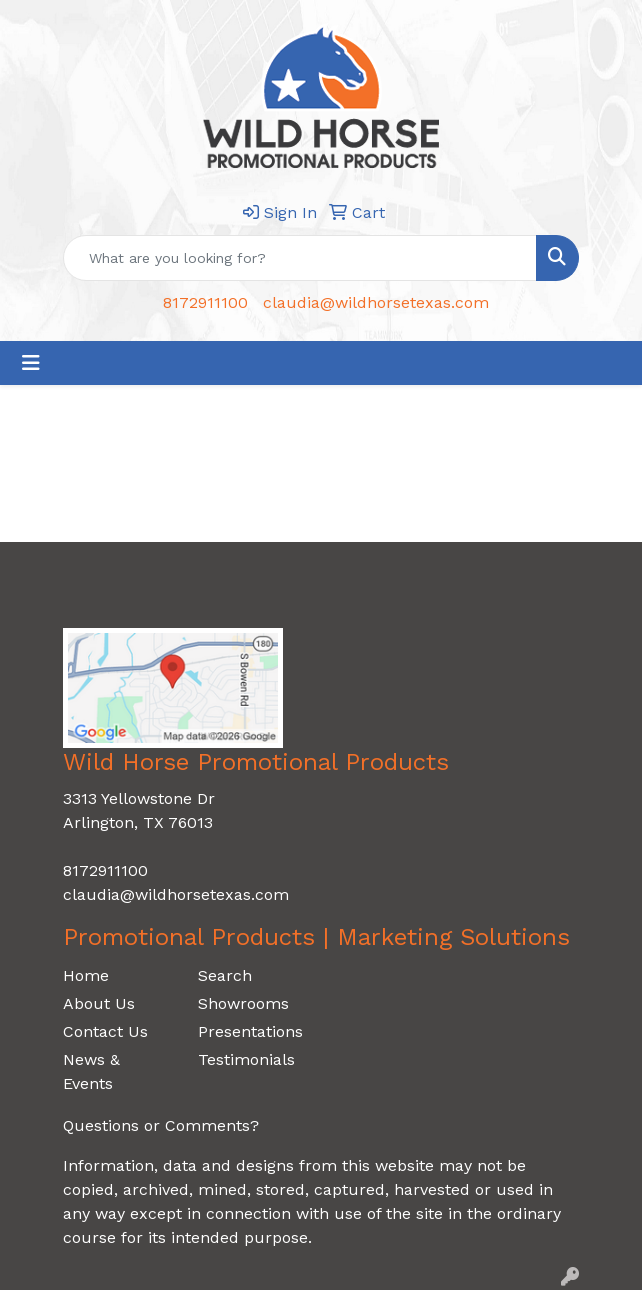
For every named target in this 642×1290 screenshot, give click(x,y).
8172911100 (205, 302)
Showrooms (243, 1003)
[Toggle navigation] (31, 363)
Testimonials (246, 1059)
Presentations (250, 1031)
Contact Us (105, 1031)
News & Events (91, 1071)
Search (225, 975)
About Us (99, 1003)
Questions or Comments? (161, 1125)
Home (86, 975)
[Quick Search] (300, 258)
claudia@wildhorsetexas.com (376, 302)
